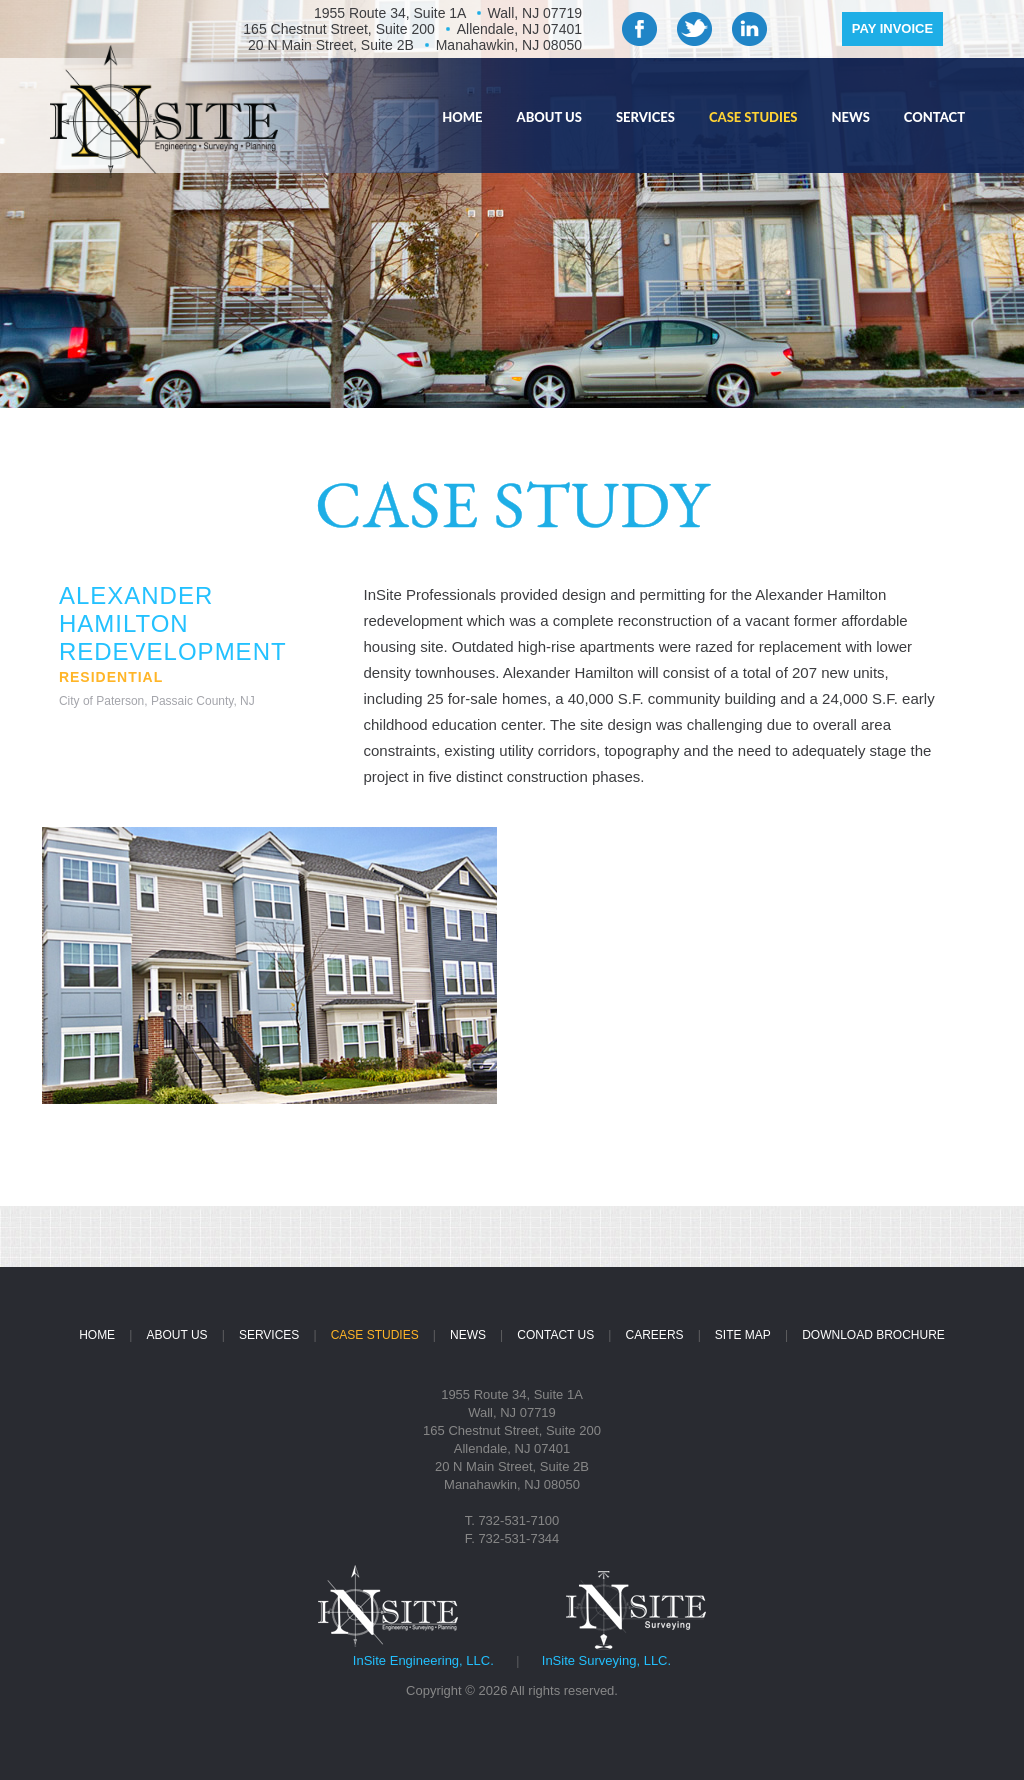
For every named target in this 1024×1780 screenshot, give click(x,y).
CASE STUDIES (753, 117)
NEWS (851, 117)
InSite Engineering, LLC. (423, 1660)
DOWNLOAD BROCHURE (873, 1335)
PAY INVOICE (892, 28)
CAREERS (655, 1335)
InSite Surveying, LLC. (606, 1660)
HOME (462, 117)
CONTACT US (555, 1335)
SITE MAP (743, 1335)
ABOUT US (549, 117)
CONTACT (934, 117)
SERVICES (645, 117)
